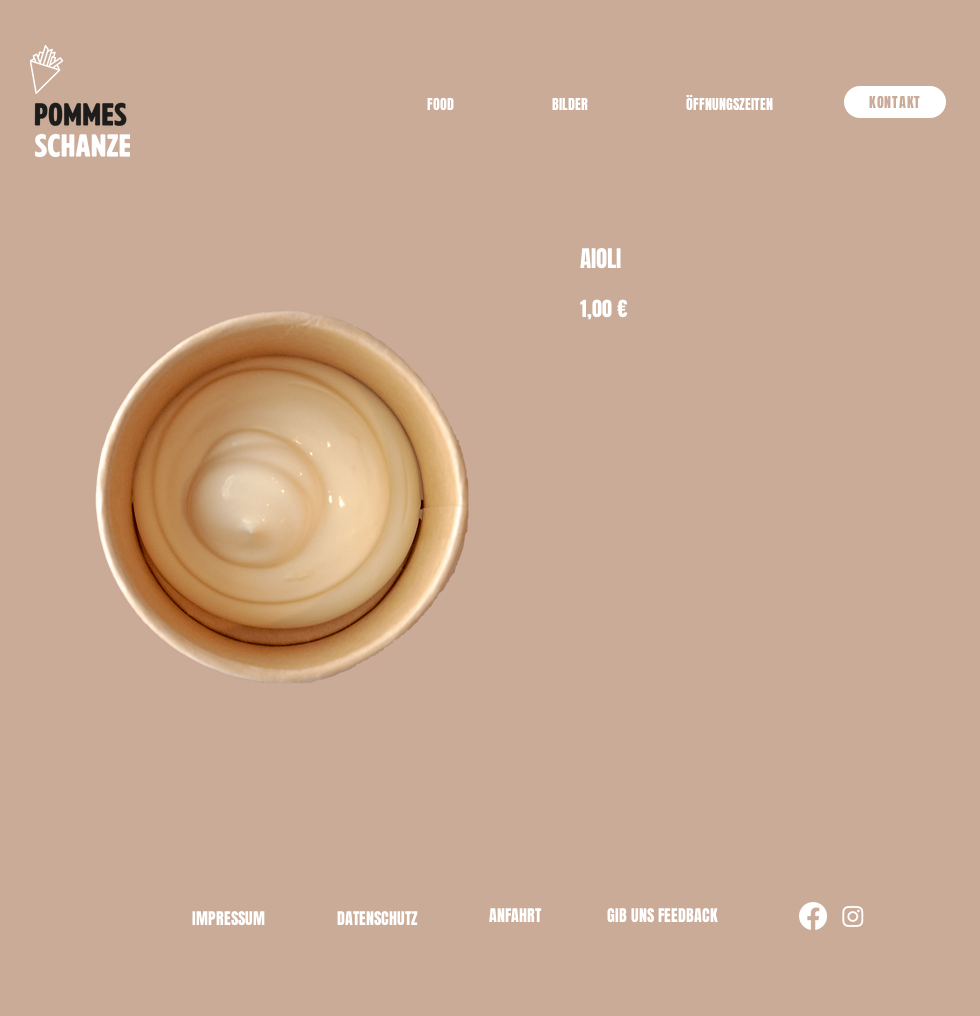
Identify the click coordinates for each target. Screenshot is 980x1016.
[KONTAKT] (895, 102)
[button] (729, 105)
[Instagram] (853, 916)
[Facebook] (813, 916)
